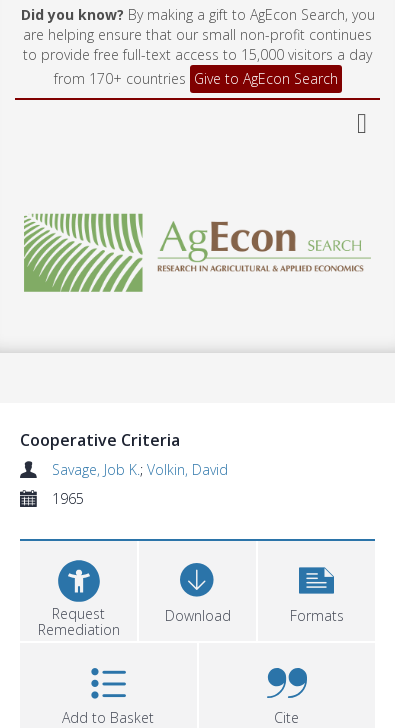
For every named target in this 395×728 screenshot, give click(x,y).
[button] (316, 588)
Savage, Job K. (96, 469)
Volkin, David (187, 469)
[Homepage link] (197, 247)
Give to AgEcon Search (266, 78)
